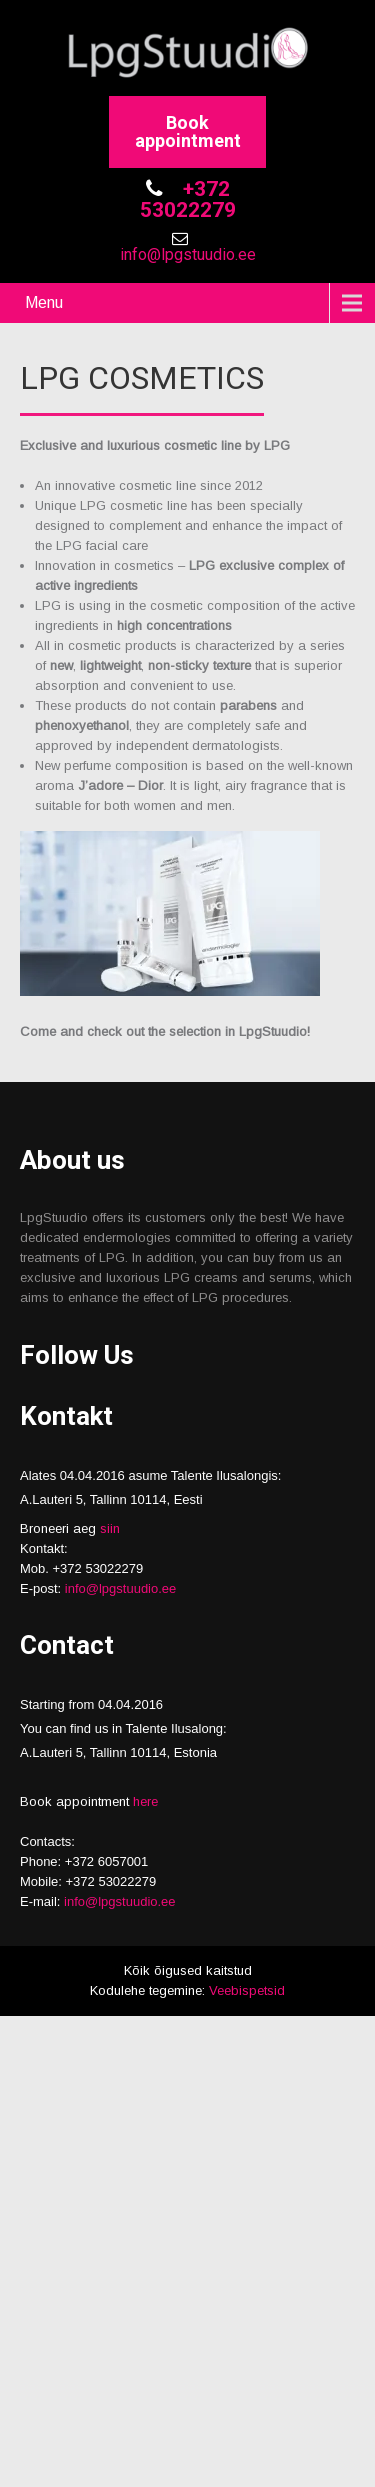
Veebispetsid (247, 1990)
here (145, 1801)
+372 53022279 (188, 199)
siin (110, 1528)
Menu (44, 302)
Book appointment (188, 131)
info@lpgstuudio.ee (188, 254)
